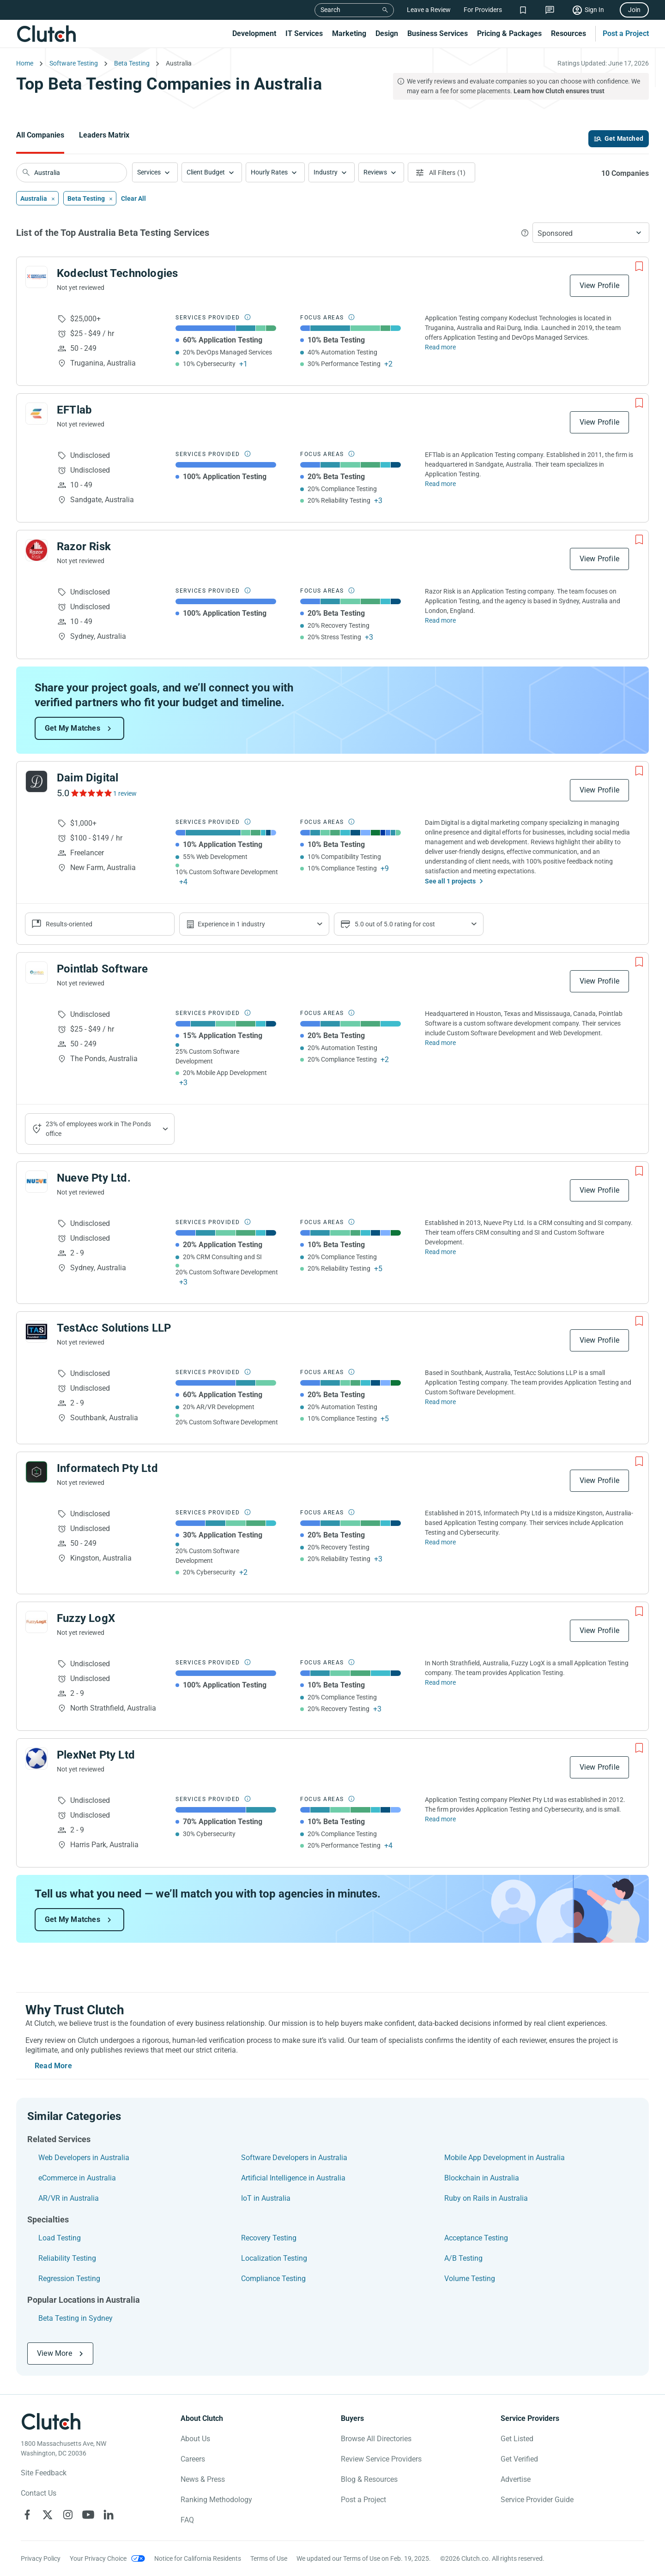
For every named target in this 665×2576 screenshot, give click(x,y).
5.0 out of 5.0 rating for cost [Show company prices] (395, 924)
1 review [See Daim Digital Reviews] (125, 793)
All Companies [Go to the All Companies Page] (40, 135)
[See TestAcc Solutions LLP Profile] (36, 1332)
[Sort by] (591, 232)
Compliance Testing (273, 2278)
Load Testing (59, 2238)
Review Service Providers (381, 2459)
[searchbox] (71, 172)
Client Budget (206, 172)
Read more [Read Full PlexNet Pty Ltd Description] (440, 1819)
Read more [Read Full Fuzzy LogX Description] (440, 1682)
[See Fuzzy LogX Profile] (36, 1622)
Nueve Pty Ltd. (94, 1177)
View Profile (599, 285)
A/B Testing (463, 2258)
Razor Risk (84, 546)
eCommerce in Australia (77, 2178)
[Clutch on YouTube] (88, 2514)
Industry (326, 172)
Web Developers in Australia (83, 2157)
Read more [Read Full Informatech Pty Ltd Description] (440, 1542)
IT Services (304, 33)
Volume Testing (469, 2278)
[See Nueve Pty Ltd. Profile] (36, 1182)
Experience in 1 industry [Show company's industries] (231, 924)
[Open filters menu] (441, 172)
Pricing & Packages (509, 33)
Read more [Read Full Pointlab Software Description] (440, 1042)
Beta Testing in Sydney (75, 2318)
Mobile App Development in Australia (504, 2157)
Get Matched (624, 138)
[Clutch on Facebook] (27, 2514)
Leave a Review (429, 9)
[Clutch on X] (47, 2514)
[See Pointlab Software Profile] (36, 972)
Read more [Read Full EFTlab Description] (440, 483)
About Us (195, 2438)
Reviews (375, 172)
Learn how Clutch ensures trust (559, 91)
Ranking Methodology (216, 2499)
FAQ (187, 2520)
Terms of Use (268, 2558)
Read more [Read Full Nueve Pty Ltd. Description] (440, 1251)
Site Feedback (43, 2472)
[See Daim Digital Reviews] (90, 793)
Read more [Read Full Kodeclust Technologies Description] (440, 347)
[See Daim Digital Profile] (36, 781)
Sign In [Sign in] (594, 9)
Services (149, 172)
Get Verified (519, 2459)
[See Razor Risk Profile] (36, 550)
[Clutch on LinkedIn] (108, 2514)
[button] (155, 172)
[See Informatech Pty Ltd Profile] (36, 1472)
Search (330, 9)
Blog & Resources (369, 2479)
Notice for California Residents (197, 2558)
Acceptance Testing (476, 2238)
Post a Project (626, 33)
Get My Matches (72, 728)
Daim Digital (87, 777)
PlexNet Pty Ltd (96, 1754)
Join (634, 9)
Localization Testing (274, 2258)
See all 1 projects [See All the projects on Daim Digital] (450, 881)
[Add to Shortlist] (639, 266)
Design (386, 33)
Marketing (349, 33)
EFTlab (74, 409)
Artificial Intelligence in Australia (293, 2178)
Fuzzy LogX (86, 1618)
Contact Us (38, 2493)
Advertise (516, 2479)
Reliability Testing (67, 2258)
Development (254, 33)
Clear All (133, 198)
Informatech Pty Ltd (107, 1468)
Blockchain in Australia (481, 2178)
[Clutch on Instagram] (67, 2514)
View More (54, 2353)
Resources (568, 33)
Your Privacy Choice (98, 2558)
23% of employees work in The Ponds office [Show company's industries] (98, 1128)
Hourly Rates (269, 172)
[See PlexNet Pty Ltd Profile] (36, 1758)
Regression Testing (69, 2278)
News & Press (203, 2479)
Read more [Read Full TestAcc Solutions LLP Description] (440, 1401)
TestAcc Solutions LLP (114, 1327)
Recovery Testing (268, 2238)
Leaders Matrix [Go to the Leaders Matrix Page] (104, 135)
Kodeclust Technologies (117, 273)
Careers (193, 2459)
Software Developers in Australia (294, 2157)
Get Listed (517, 2438)
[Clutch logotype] (51, 2421)
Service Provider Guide (537, 2499)
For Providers (483, 9)
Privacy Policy (40, 2558)
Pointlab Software (102, 968)
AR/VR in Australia (68, 2198)
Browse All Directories (376, 2438)
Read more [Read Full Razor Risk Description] (440, 620)
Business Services (437, 33)
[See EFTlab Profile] (36, 413)
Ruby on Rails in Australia (486, 2198)
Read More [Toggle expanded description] (53, 2065)
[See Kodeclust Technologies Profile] (36, 277)
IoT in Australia (265, 2198)
